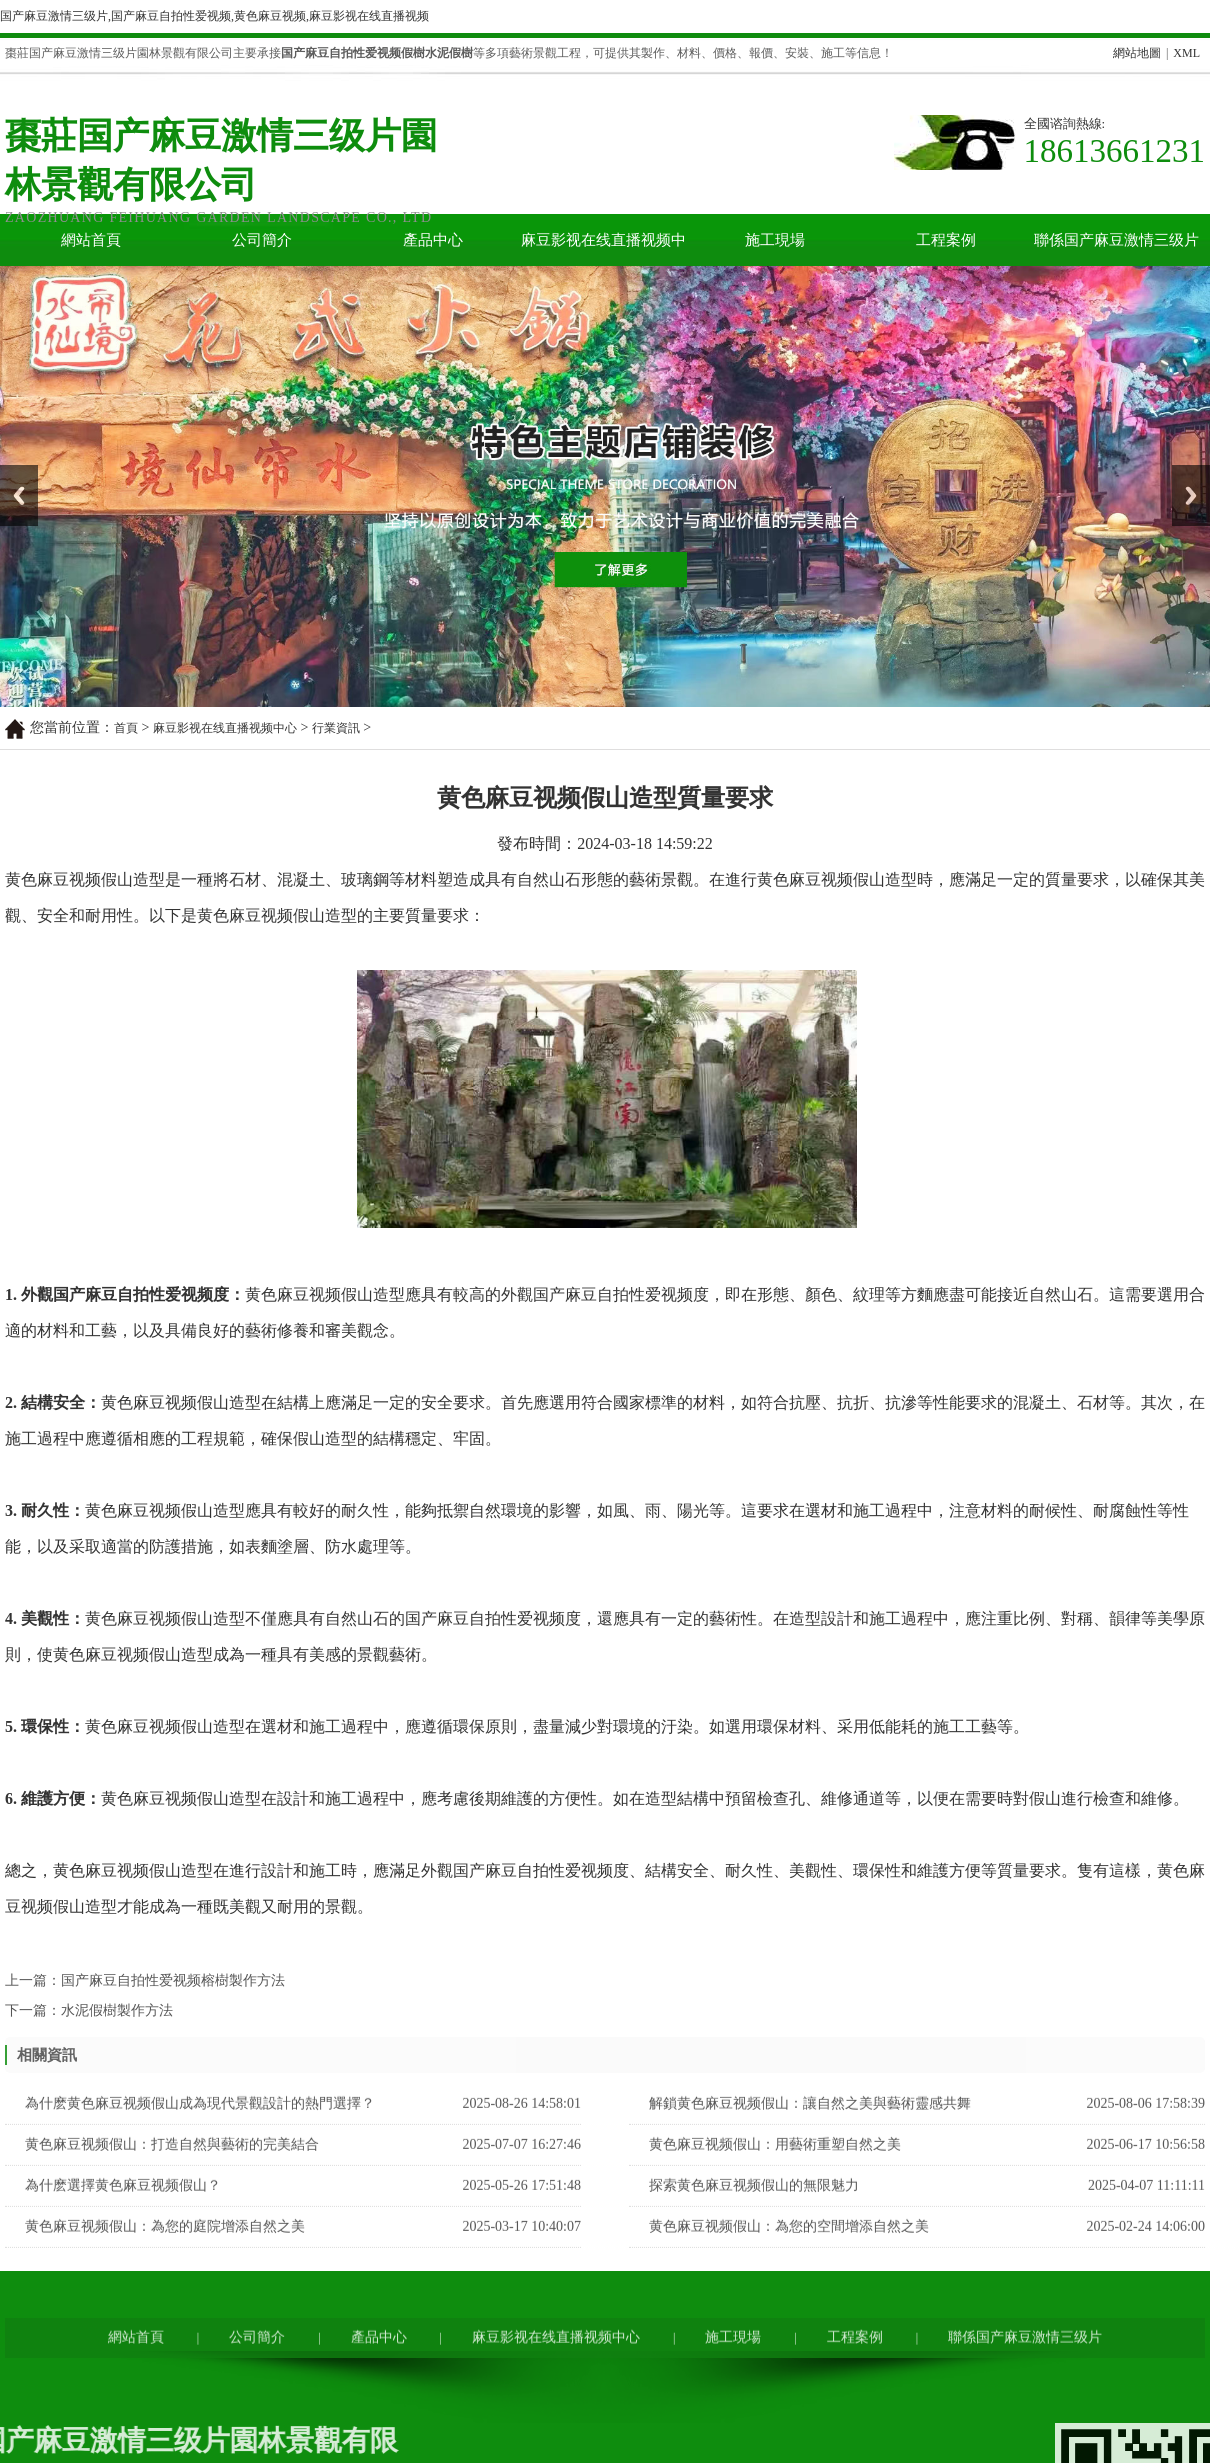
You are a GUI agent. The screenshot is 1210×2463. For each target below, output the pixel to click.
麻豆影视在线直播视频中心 (603, 249)
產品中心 (433, 240)
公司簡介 (262, 240)
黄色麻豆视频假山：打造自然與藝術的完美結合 (172, 2173)
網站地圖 (1137, 53)
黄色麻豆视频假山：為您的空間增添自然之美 (789, 2255)
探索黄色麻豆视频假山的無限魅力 (754, 2214)
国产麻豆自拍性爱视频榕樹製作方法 (173, 2002)
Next (1183, 472)
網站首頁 (91, 240)
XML (1186, 53)
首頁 (126, 728)
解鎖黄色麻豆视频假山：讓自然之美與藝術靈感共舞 (810, 2132)
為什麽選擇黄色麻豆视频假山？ (123, 2214)
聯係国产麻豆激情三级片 (1116, 240)
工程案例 (946, 240)
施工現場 (775, 240)
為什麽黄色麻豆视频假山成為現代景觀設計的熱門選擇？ (200, 2132)
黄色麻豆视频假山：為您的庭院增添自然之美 (165, 2255)
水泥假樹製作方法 (117, 2032)
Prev (11, 472)
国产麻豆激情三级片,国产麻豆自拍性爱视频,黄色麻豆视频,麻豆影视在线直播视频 (214, 16)
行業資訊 (336, 728)
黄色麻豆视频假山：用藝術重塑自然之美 (775, 2173)
